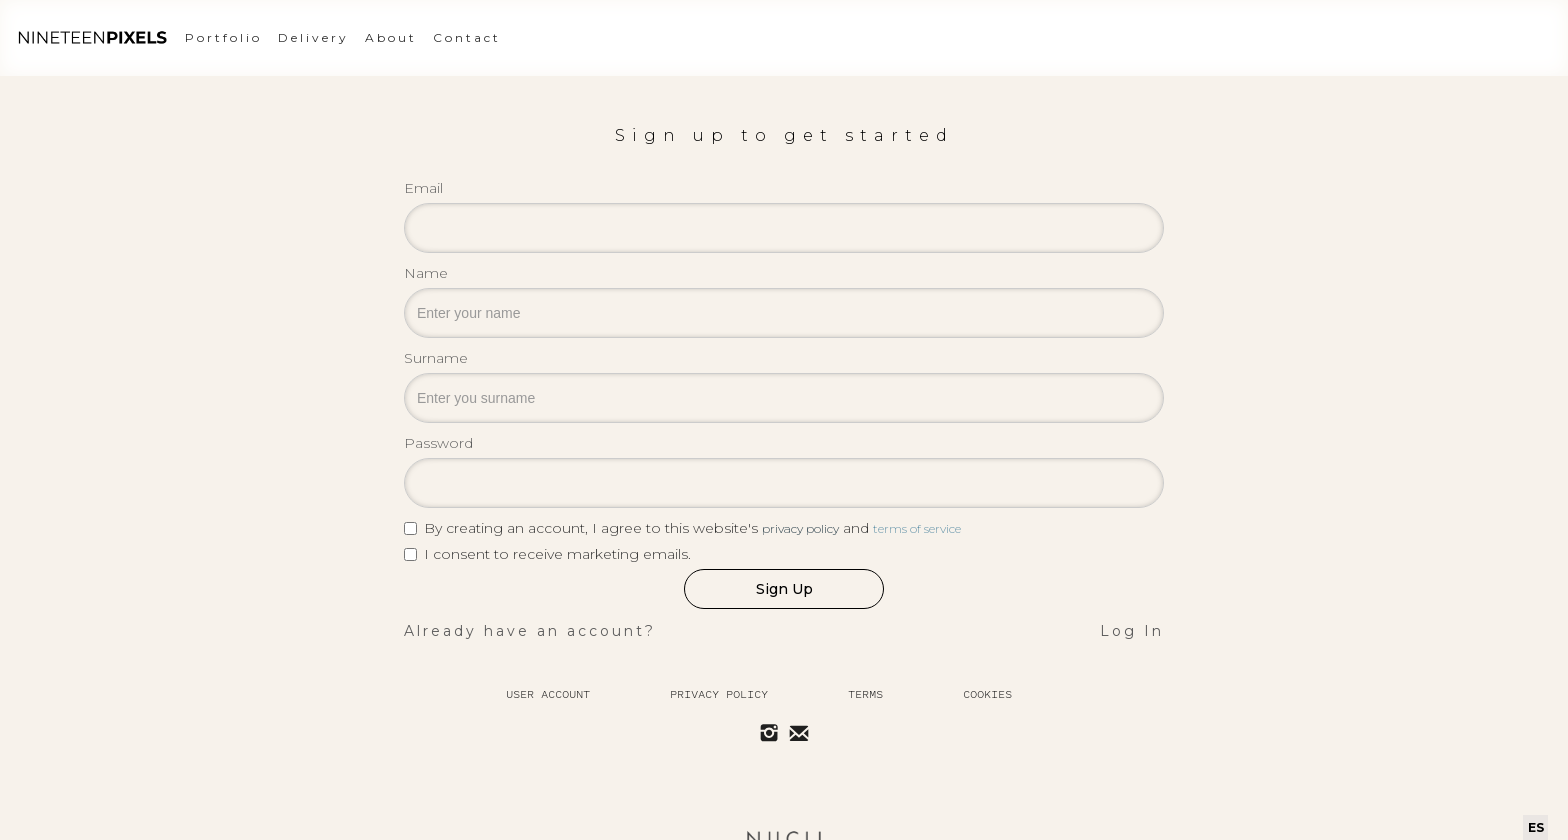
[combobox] (1535, 827)
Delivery (313, 37)
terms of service (917, 528)
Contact (467, 37)
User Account (548, 694)
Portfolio (223, 37)
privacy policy (800, 528)
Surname (436, 358)
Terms (865, 694)
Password (438, 443)
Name (426, 273)
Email (423, 188)
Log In (1132, 631)
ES (1536, 827)
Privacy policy (719, 694)
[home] (92, 38)
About (391, 37)
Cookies (987, 694)
